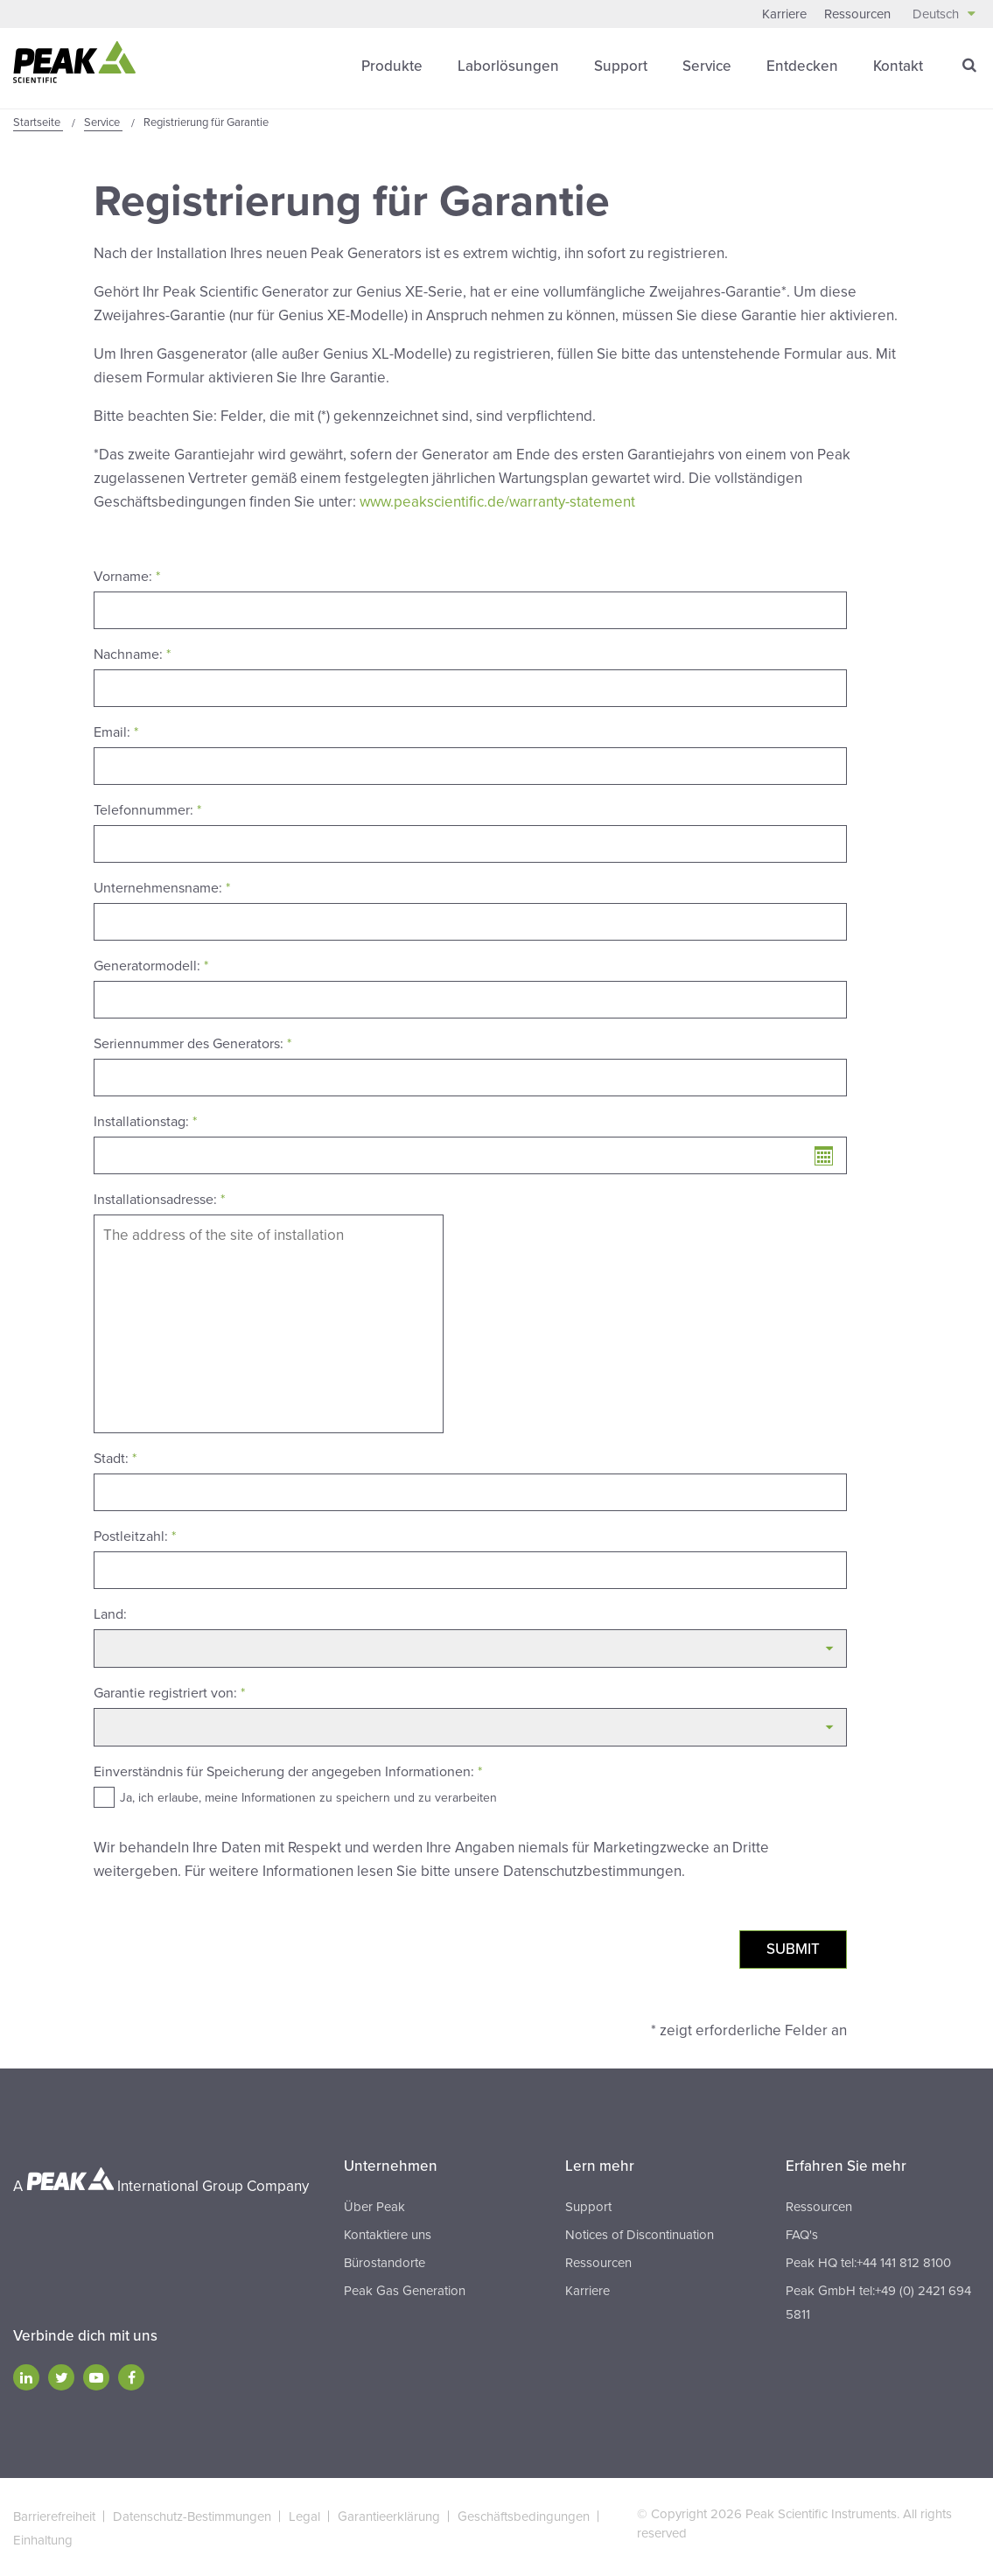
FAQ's (802, 2233)
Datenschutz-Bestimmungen (192, 2515)
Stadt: (115, 1457)
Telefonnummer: (147, 808)
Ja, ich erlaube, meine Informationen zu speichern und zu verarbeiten (308, 1795)
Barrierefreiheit (54, 2515)
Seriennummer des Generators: (192, 1042)
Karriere (784, 14)
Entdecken (802, 65)
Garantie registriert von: (169, 1691)
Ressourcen (857, 14)
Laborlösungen (508, 65)
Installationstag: (145, 1120)
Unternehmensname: (162, 886)
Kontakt (898, 65)
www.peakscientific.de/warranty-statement (497, 501)
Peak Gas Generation (404, 2289)
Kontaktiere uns (387, 2233)
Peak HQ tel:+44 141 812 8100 (868, 2261)
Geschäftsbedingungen (524, 2515)
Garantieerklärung (389, 2515)
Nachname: (132, 653)
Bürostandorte (384, 2261)
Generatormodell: (151, 964)
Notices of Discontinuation (639, 2233)
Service (706, 65)
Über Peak (374, 2205)
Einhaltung (43, 2538)
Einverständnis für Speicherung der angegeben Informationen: (288, 1770)
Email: (116, 730)
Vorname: (127, 575)
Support (620, 65)
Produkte (392, 65)
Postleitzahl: (135, 1535)
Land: (110, 1612)
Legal (304, 2515)
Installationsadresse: (159, 1198)
